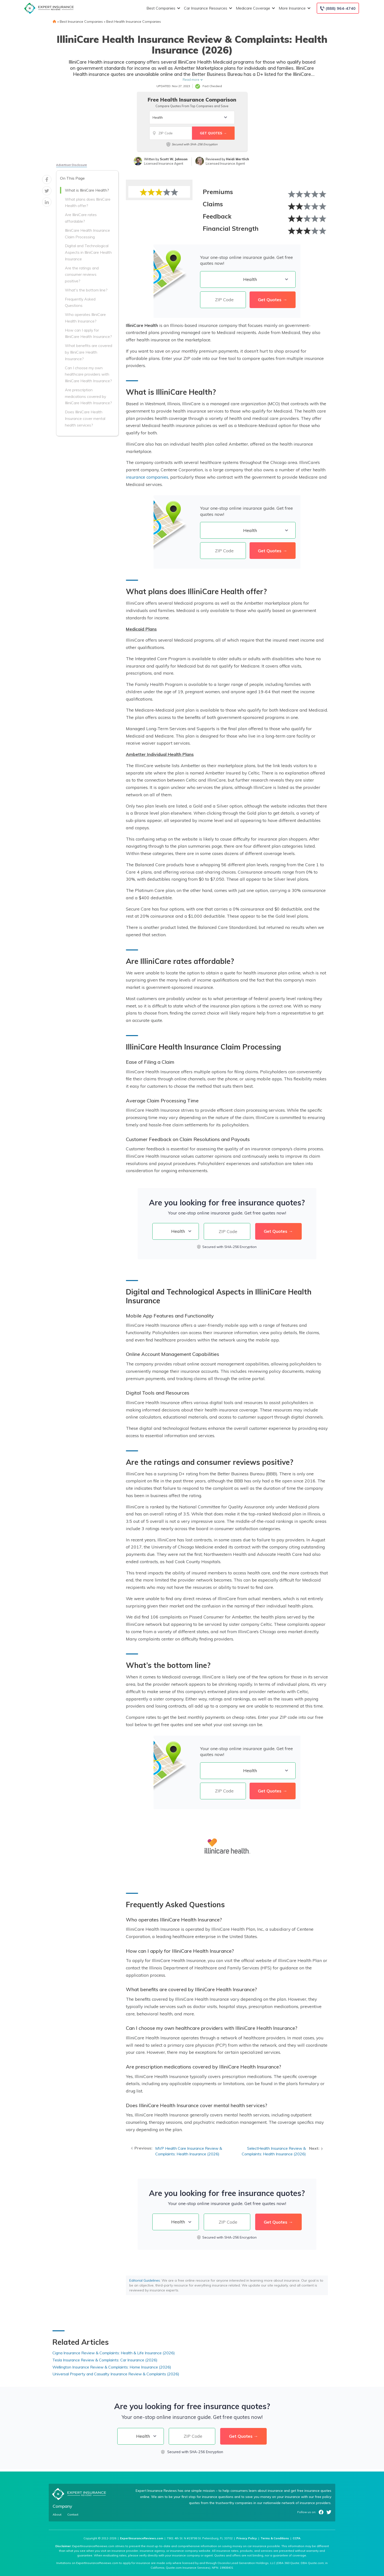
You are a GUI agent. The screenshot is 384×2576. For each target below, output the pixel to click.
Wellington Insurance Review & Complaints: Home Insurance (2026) (111, 2367)
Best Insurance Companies (81, 21)
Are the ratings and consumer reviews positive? (82, 275)
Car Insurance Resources (207, 8)
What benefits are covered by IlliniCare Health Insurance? (88, 352)
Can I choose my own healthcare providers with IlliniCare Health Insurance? (88, 374)
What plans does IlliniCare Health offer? (87, 202)
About (57, 2514)
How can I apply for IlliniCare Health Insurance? (88, 333)
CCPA (296, 2538)
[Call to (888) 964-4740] (338, 8)
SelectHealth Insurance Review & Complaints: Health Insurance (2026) (274, 2151)
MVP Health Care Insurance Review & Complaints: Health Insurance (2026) (188, 2151)
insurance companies (147, 477)
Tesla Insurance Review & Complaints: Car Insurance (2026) (104, 2359)
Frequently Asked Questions (80, 302)
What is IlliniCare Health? (87, 190)
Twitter (329, 2512)
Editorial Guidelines (144, 2280)
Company (62, 2506)
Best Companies (162, 8)
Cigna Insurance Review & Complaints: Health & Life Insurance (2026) (113, 2352)
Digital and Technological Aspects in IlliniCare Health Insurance (88, 252)
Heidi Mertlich (237, 159)
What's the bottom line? (86, 290)
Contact (72, 2514)
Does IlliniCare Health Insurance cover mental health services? (85, 418)
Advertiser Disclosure (71, 165)
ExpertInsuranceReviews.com (141, 2538)
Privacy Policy (246, 2538)
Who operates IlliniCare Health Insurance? (85, 317)
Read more (191, 79)
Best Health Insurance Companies (133, 21)
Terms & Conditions (275, 2538)
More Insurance (294, 8)
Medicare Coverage (255, 8)
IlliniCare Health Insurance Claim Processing (87, 233)
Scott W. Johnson (174, 159)
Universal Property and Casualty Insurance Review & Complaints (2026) (115, 2373)
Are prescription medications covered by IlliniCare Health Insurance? (88, 396)
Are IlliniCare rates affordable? (81, 218)
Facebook (321, 2512)
